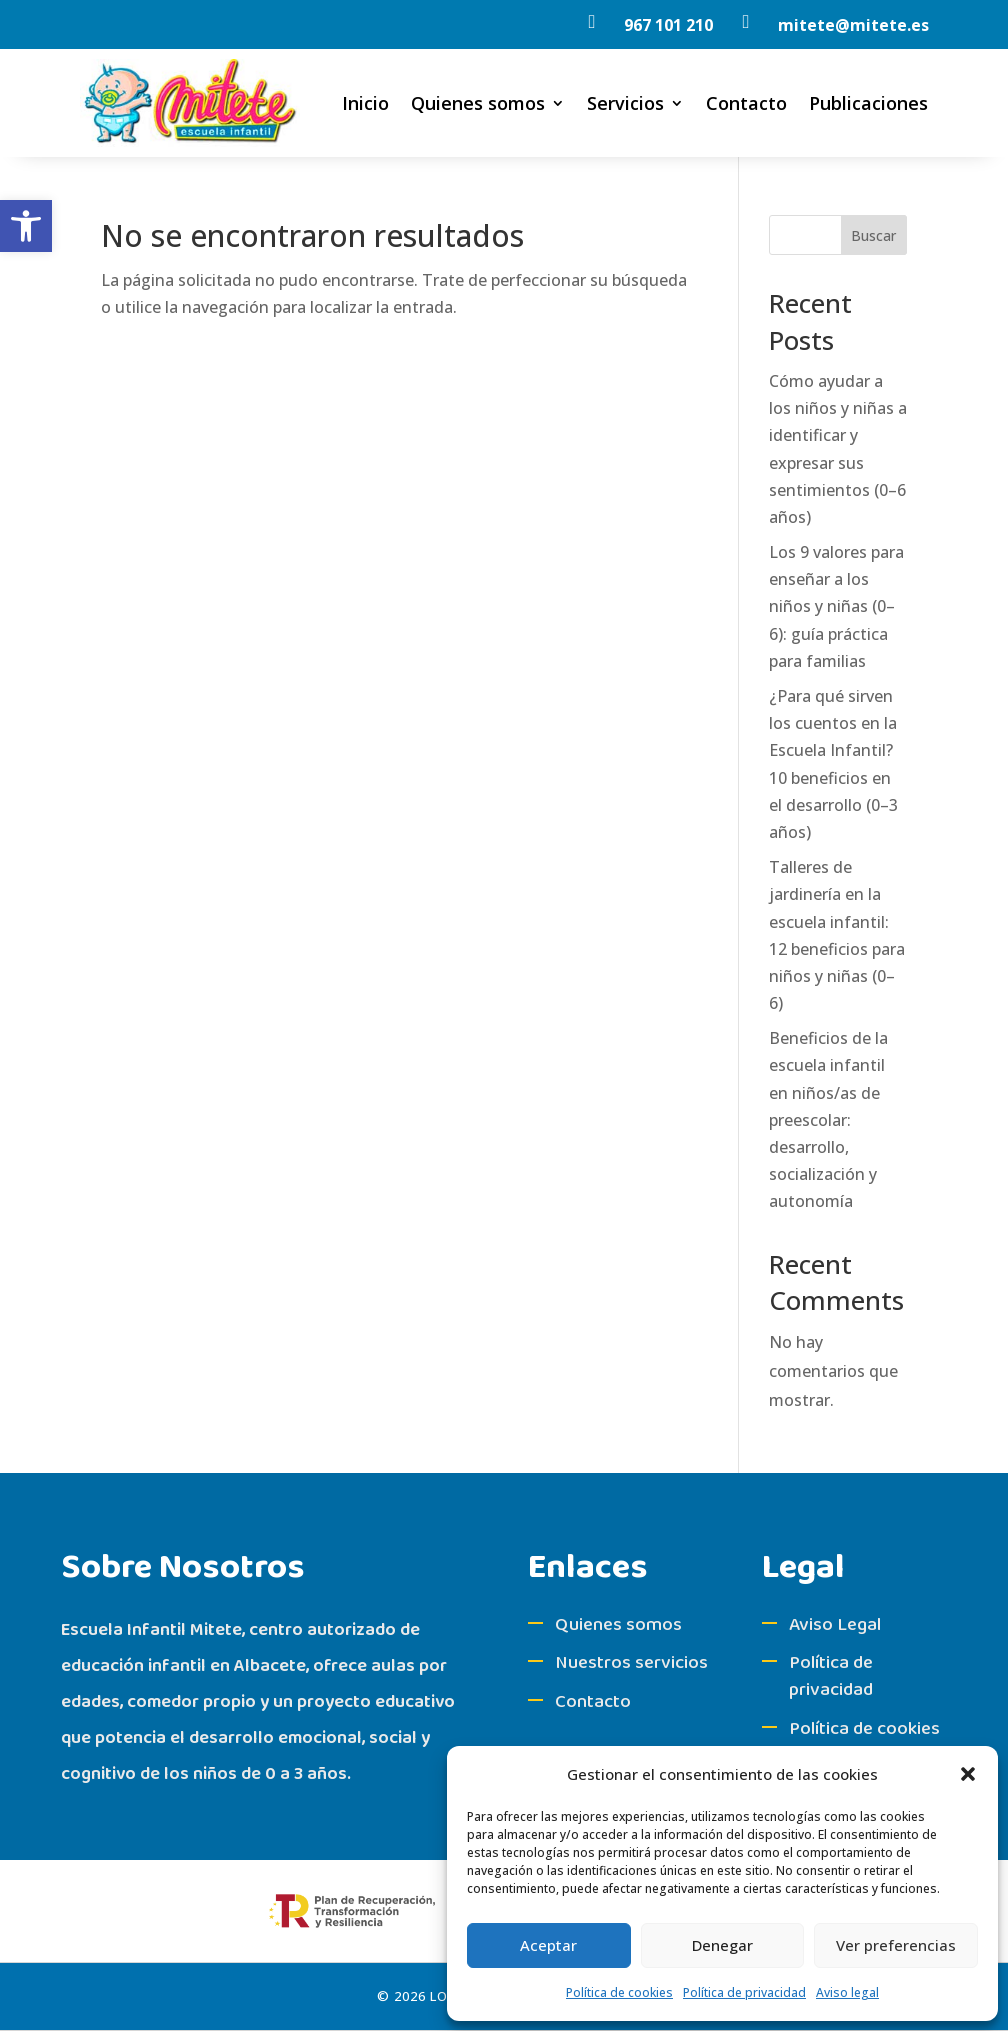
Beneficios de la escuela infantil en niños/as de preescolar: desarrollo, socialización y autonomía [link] (828, 1119)
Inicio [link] (365, 103)
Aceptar (548, 1945)
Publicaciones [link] (868, 103)
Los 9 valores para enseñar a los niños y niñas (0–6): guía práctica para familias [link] (836, 606)
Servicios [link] (625, 103)
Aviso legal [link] (847, 1992)
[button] (968, 1774)
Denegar (722, 1945)
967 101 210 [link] (668, 25)
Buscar (873, 235)
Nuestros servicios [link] (631, 1663)
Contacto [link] (746, 103)
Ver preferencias (896, 1945)
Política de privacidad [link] (744, 1992)
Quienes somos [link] (478, 103)
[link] (26, 226)
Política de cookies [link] (619, 1992)
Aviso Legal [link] (835, 1625)
